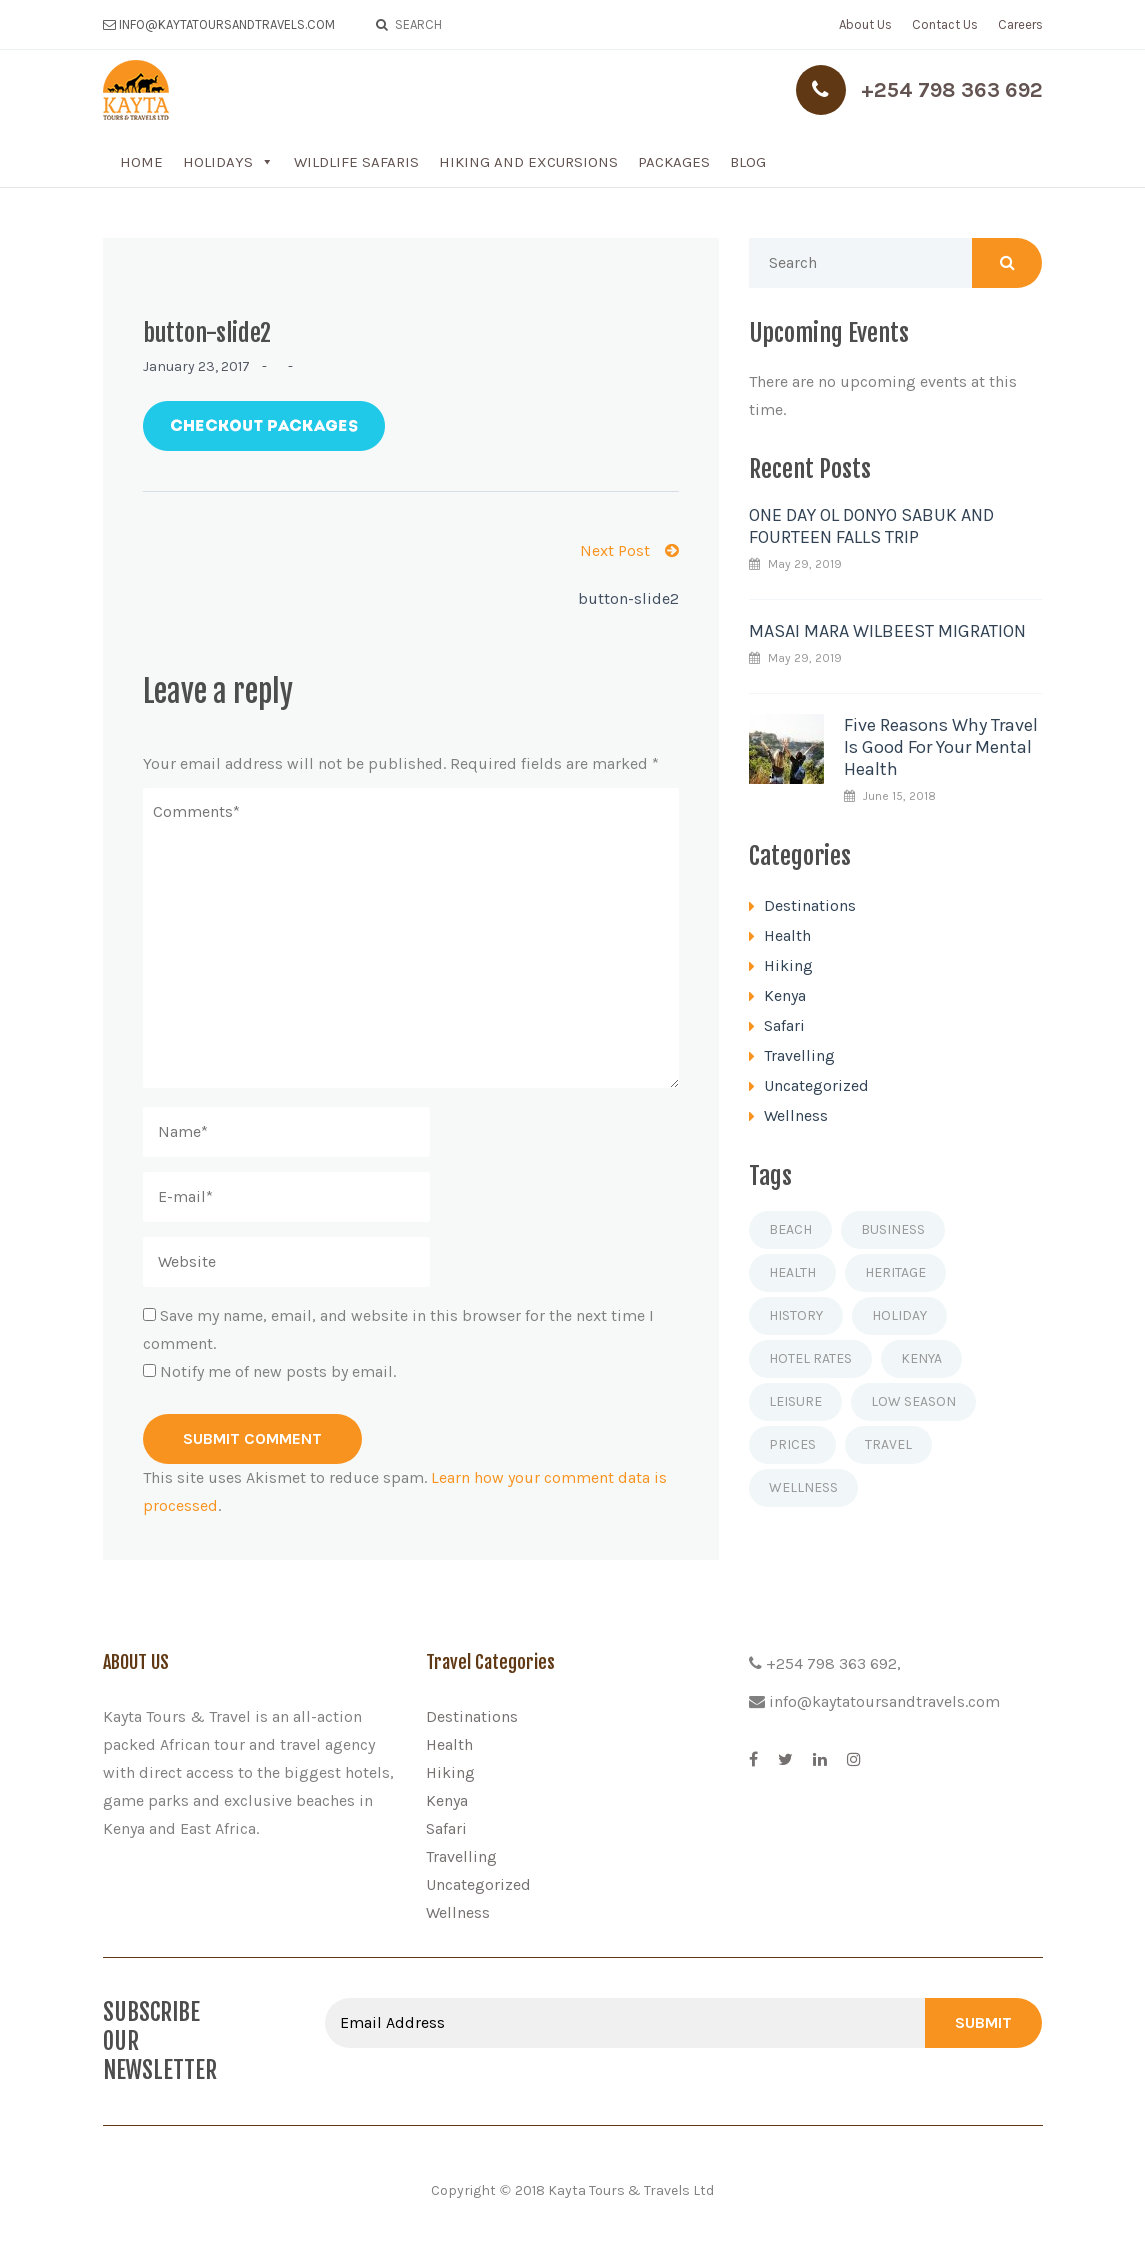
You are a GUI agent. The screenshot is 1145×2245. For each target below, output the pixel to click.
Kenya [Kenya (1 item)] (921, 1358)
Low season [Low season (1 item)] (913, 1401)
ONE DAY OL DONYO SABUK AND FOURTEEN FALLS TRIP (871, 526)
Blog (748, 162)
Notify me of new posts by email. (278, 1371)
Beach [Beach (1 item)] (790, 1229)
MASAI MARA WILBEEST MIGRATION (887, 631)
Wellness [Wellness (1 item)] (803, 1487)
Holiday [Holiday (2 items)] (899, 1315)
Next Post (629, 550)
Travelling (799, 1055)
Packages (674, 162)
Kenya (785, 995)
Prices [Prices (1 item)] (792, 1444)
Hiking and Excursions (528, 162)
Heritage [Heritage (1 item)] (895, 1272)
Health (787, 935)
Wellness (796, 1115)
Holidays (218, 162)
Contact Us (945, 24)
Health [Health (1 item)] (792, 1272)
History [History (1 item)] (796, 1315)
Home (141, 162)
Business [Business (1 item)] (893, 1229)
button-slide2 (628, 598)
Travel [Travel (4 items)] (888, 1444)
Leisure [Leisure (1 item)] (795, 1401)
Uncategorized (816, 1085)
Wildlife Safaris (356, 162)
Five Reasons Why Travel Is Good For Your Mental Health (941, 747)
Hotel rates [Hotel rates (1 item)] (810, 1358)
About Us (865, 24)
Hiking (788, 965)
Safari (784, 1025)
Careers (1020, 24)
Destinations (810, 905)
